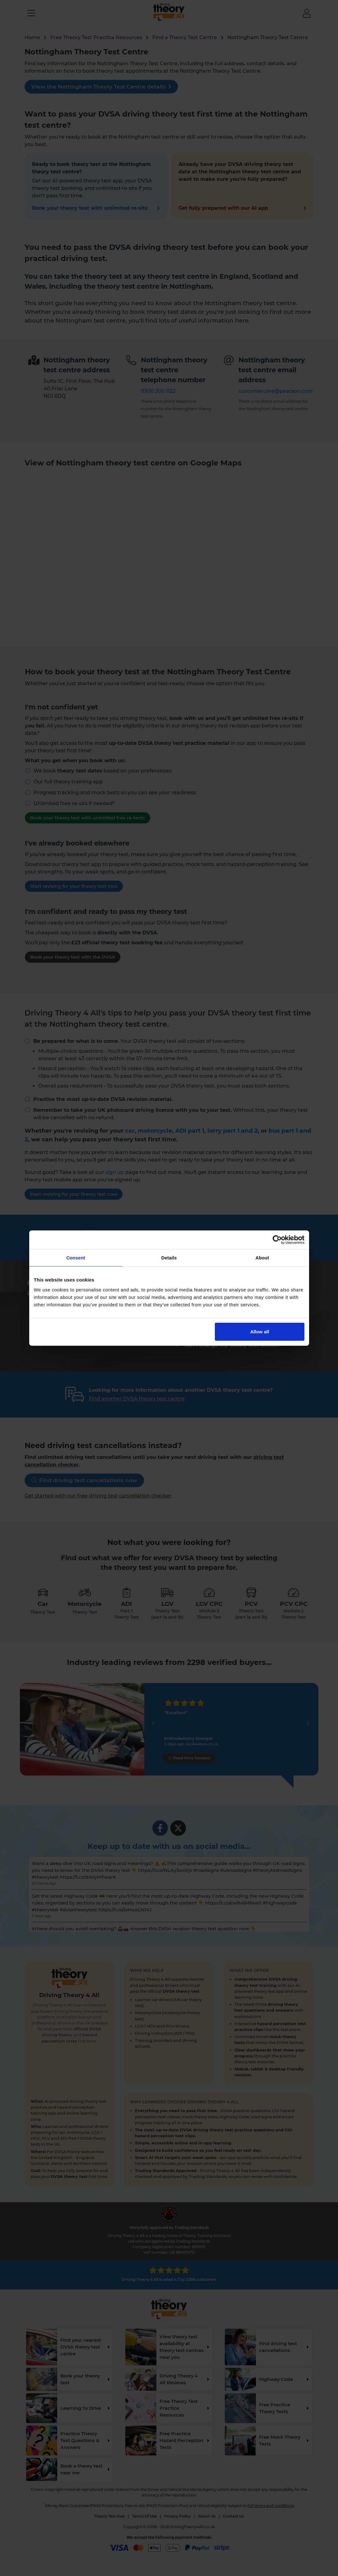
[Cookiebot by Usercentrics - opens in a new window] (277, 1239)
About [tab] (262, 1257)
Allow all (259, 1331)
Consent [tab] (75, 1257)
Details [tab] (169, 1257)
